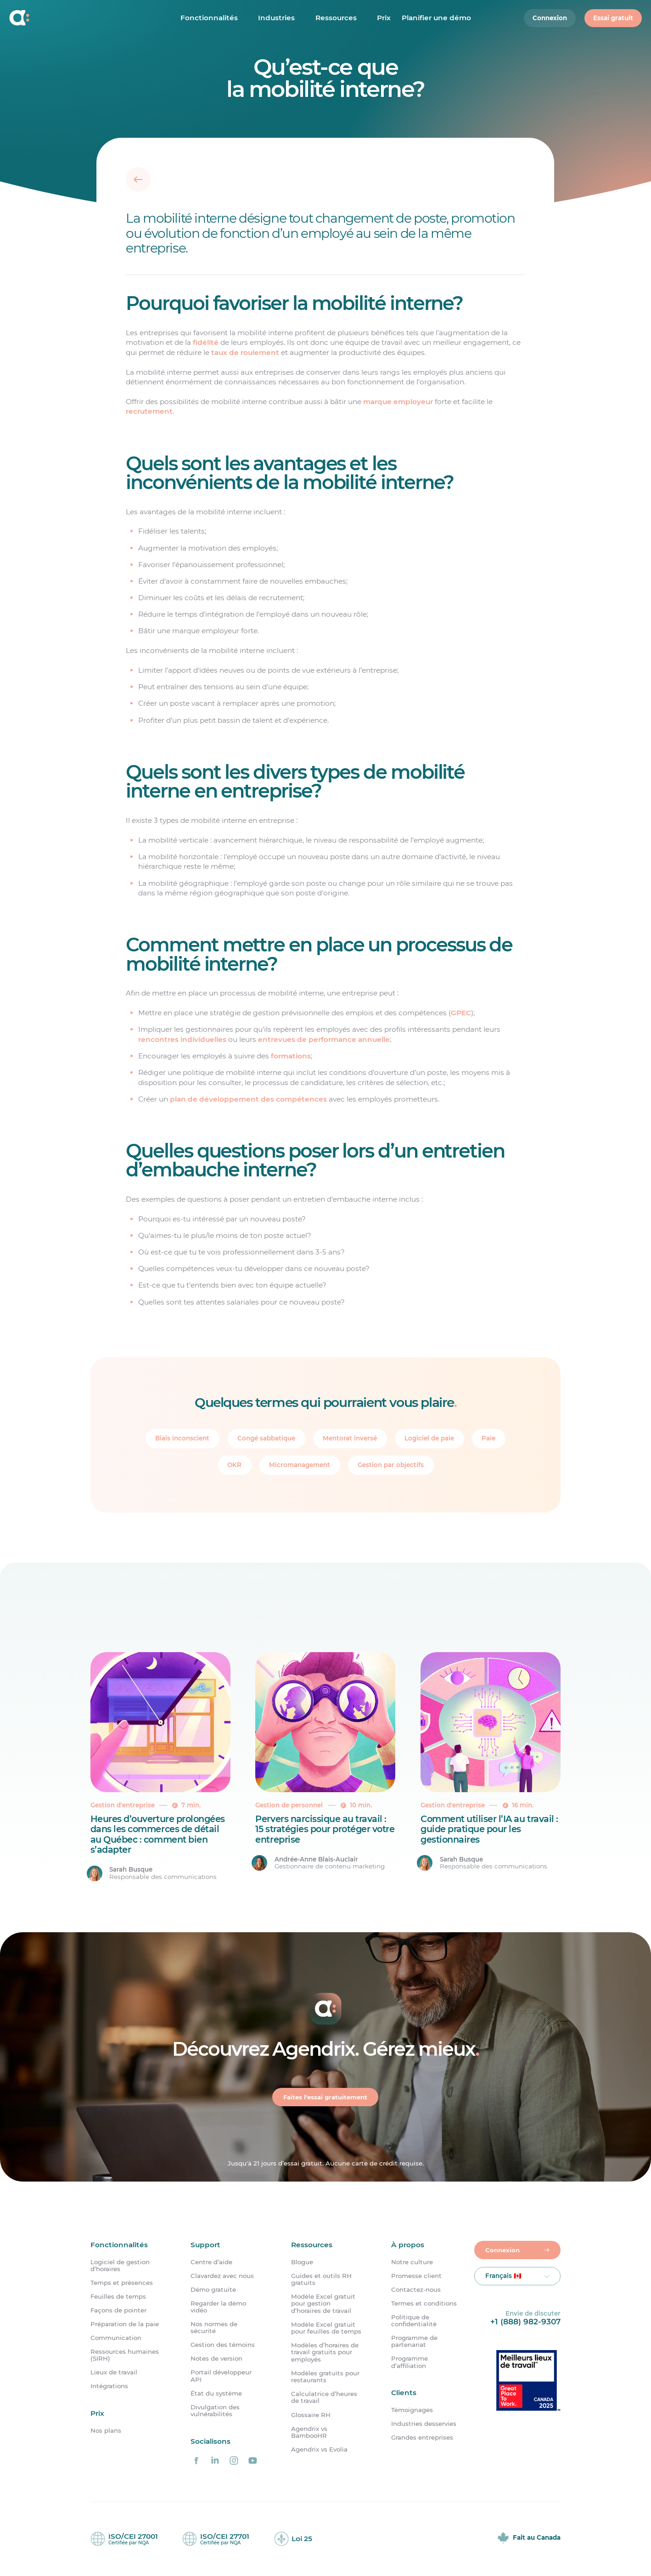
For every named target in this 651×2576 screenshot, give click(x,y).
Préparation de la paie (124, 2324)
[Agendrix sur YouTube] (252, 2460)
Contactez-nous (416, 2289)
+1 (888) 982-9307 (525, 2321)
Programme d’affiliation (409, 2362)
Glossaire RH (311, 2415)
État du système (216, 2393)
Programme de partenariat (414, 2341)
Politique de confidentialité (414, 2321)
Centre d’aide (211, 2262)
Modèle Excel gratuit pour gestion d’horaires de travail (323, 2303)
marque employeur (398, 401)
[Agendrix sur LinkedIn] (214, 2460)
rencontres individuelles (182, 1039)
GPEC (461, 1012)
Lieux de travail (113, 2372)
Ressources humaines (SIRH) (124, 2355)
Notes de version (216, 2359)
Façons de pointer (118, 2310)
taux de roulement (245, 352)
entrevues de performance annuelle (324, 1039)
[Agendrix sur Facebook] (196, 2460)
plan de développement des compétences (248, 1099)
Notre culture (412, 2262)
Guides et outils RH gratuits (321, 2279)
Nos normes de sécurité (214, 2327)
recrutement (149, 411)
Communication (115, 2337)
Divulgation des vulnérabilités (215, 2411)
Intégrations (109, 2386)
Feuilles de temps (118, 2296)
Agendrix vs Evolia (319, 2449)
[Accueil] (69, 19)
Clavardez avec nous (222, 2275)
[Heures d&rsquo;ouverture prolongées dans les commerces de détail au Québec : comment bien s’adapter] (160, 1767)
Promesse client (416, 2275)
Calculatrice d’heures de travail (324, 2397)
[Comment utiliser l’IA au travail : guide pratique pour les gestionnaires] (491, 1767)
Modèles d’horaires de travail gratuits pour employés (325, 2352)
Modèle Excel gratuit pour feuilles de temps (326, 2328)
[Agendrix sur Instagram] (233, 2460)
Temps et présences (121, 2282)
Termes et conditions (424, 2303)
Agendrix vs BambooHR (309, 2432)
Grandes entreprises (422, 2437)
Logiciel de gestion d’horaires (120, 2265)
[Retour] (138, 179)
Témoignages (412, 2410)
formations (291, 1056)
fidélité (206, 342)
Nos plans (105, 2430)
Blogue (302, 2262)
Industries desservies (423, 2423)
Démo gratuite (213, 2289)
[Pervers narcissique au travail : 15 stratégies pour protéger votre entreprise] (325, 1767)
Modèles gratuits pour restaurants (325, 2377)
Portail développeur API (221, 2376)
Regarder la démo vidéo (218, 2307)
